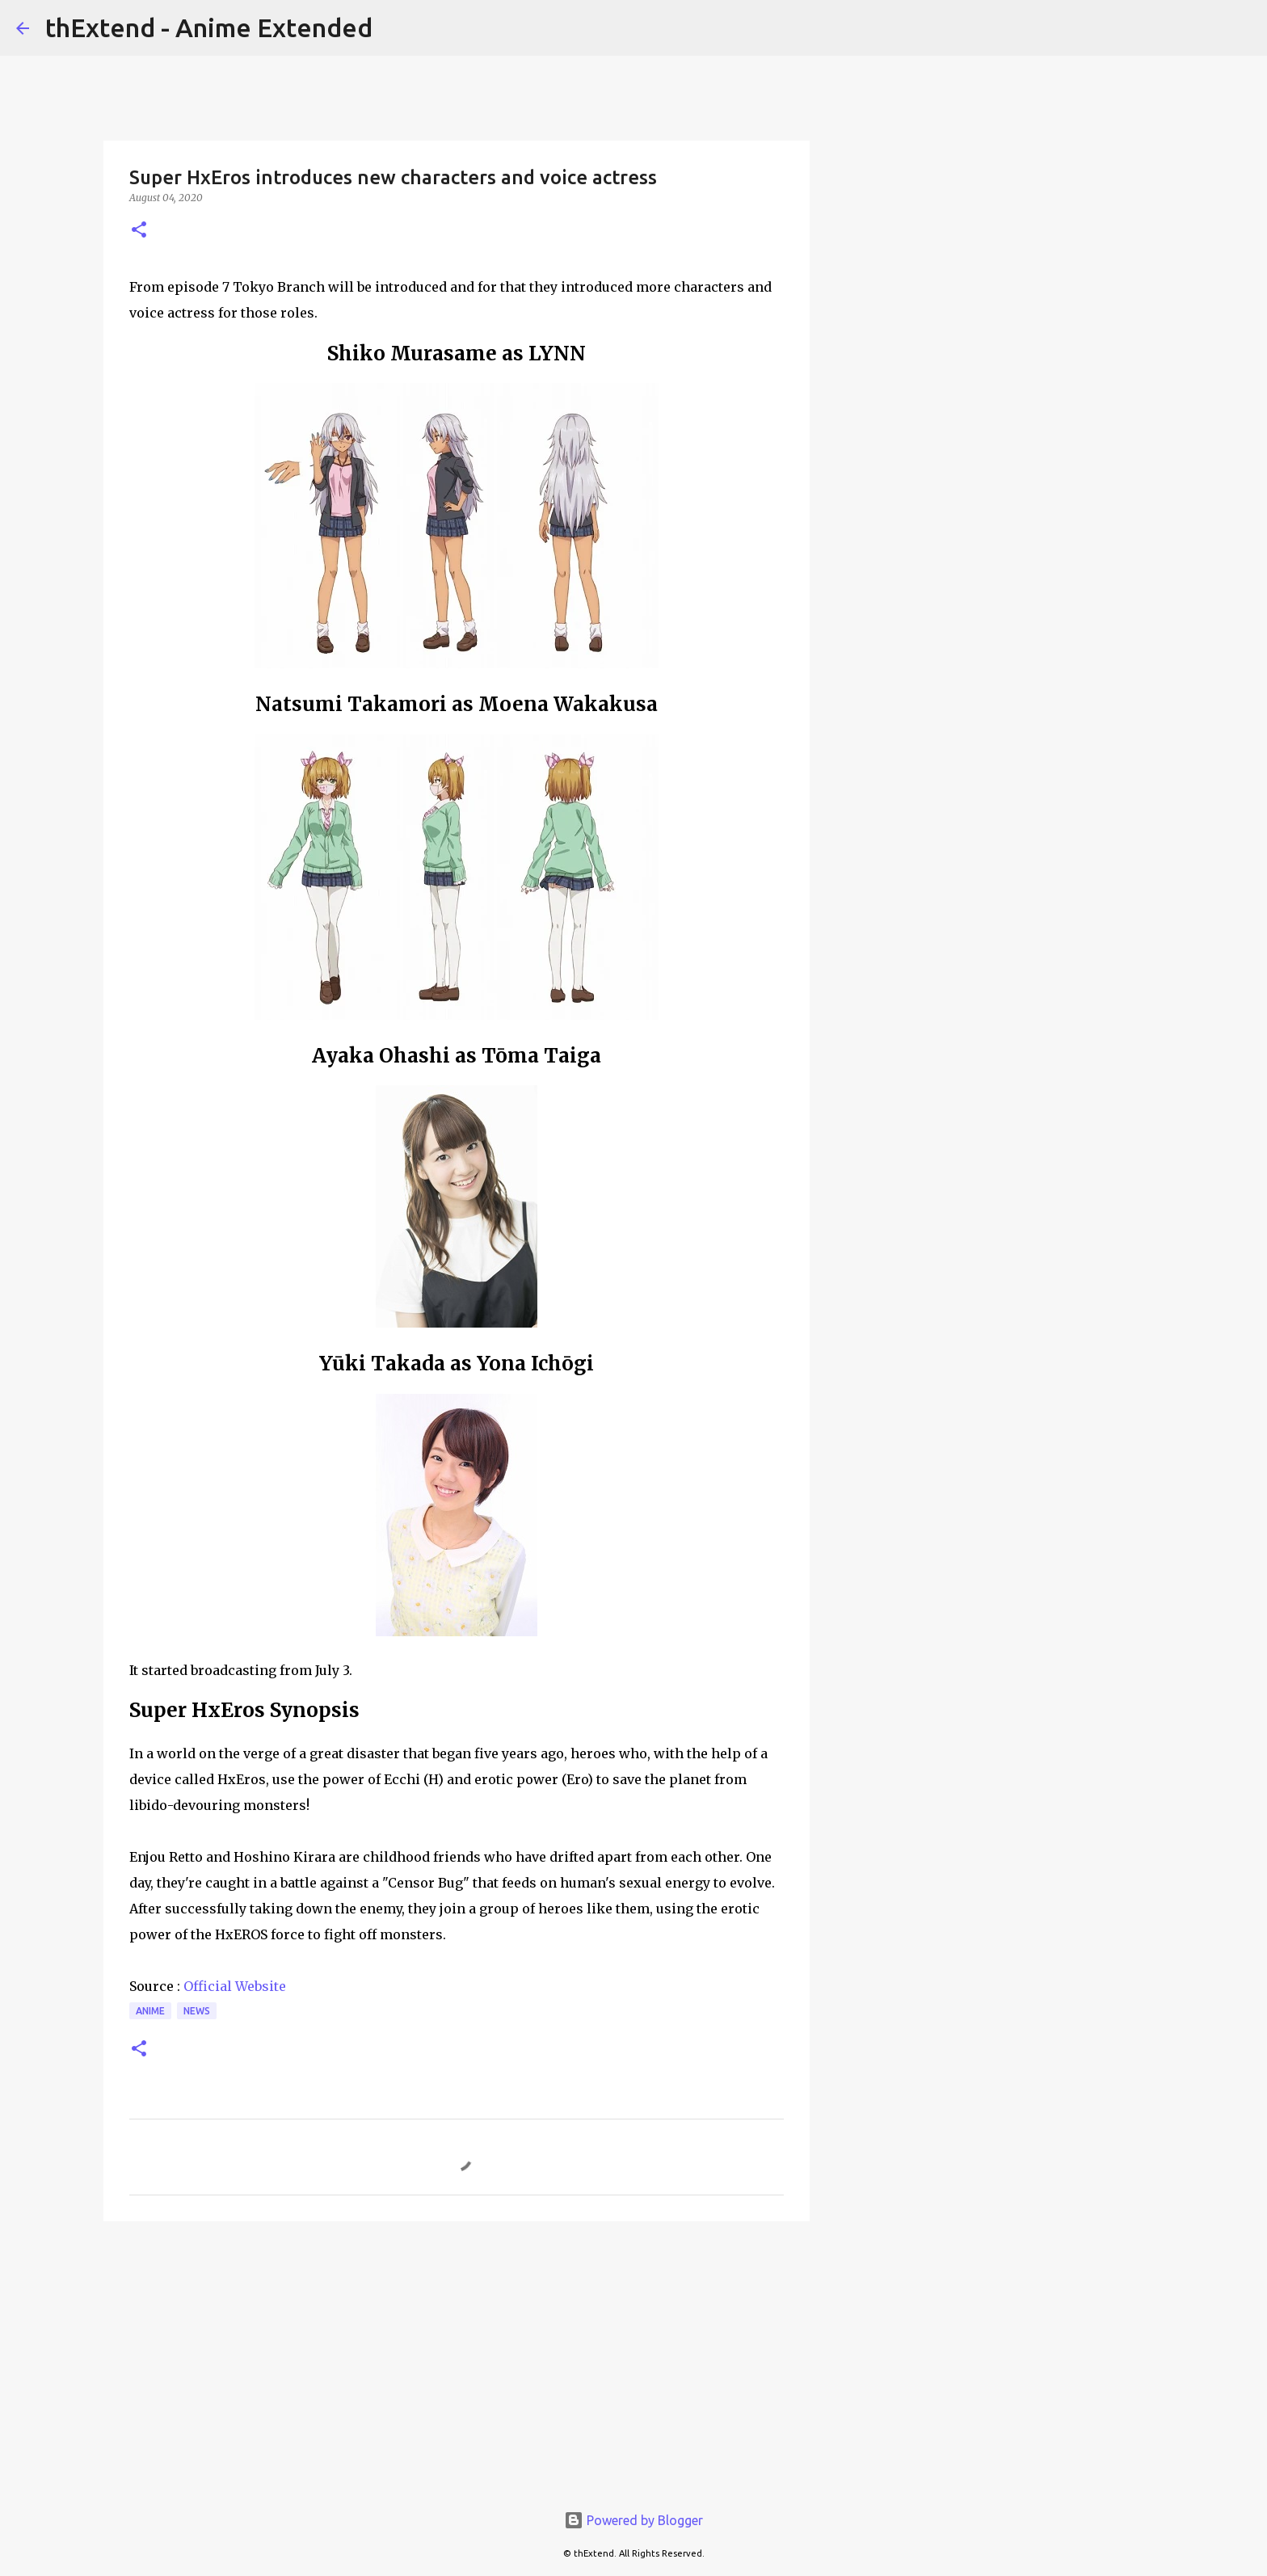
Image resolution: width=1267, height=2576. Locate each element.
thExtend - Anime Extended (209, 27)
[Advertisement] (456, 2359)
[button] (139, 231)
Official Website (234, 1986)
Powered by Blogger (633, 2520)
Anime (150, 2011)
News (196, 2011)
